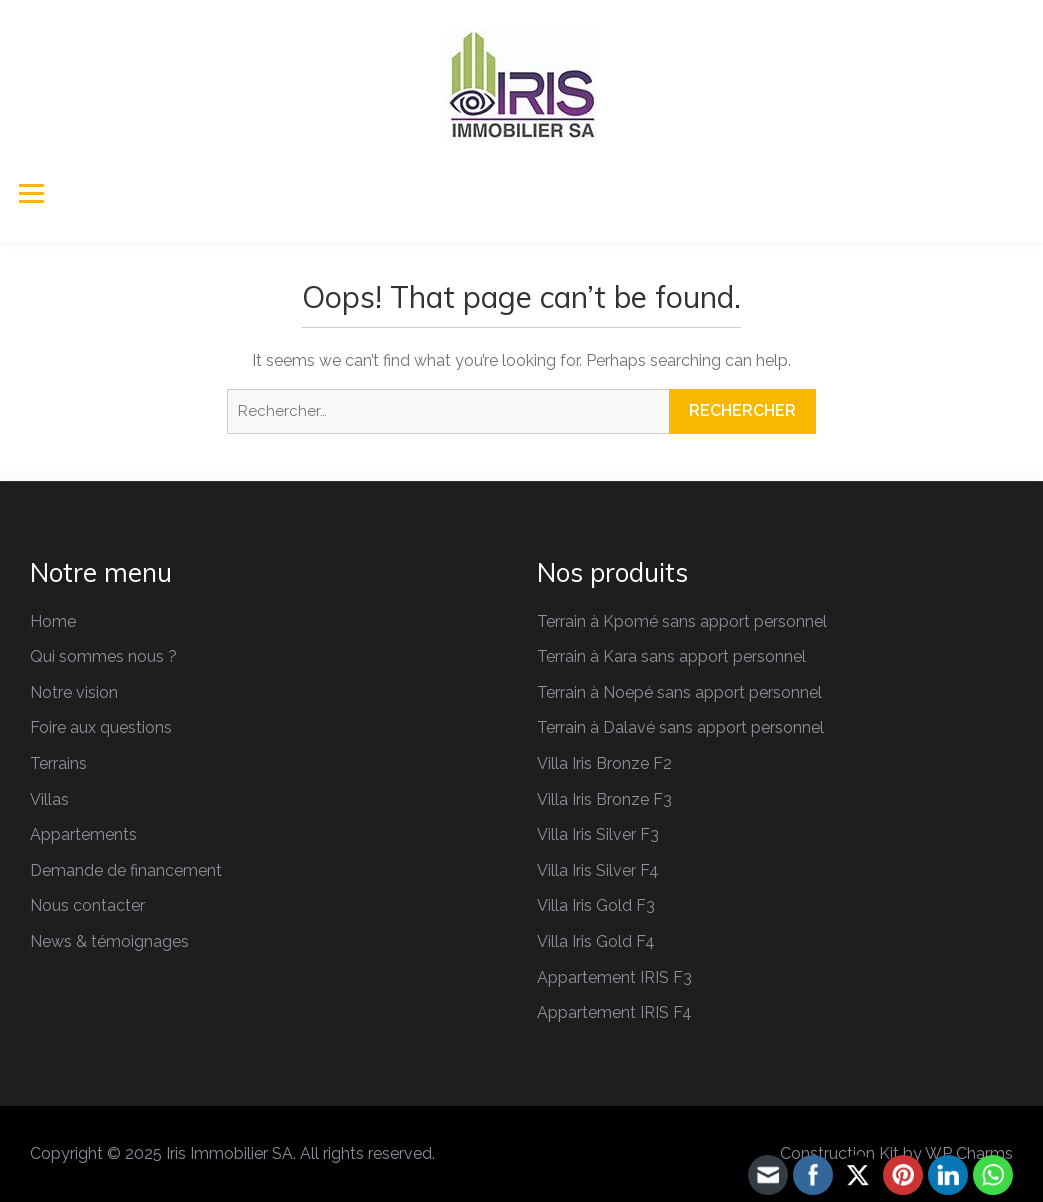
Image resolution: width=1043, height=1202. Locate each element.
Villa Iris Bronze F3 (604, 799)
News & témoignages (109, 941)
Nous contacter (87, 905)
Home (53, 621)
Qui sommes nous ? (103, 656)
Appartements (83, 834)
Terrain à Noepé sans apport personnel (679, 692)
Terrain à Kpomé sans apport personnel (682, 621)
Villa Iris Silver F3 (598, 834)
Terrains (58, 763)
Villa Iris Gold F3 (596, 905)
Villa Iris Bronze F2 (604, 763)
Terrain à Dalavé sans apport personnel (680, 727)
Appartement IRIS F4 (614, 1012)
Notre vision (74, 692)
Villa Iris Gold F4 (596, 941)
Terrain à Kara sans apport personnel (671, 656)
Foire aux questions (101, 727)
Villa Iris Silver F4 (598, 870)
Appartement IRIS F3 (614, 977)
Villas (49, 799)
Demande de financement (126, 870)
